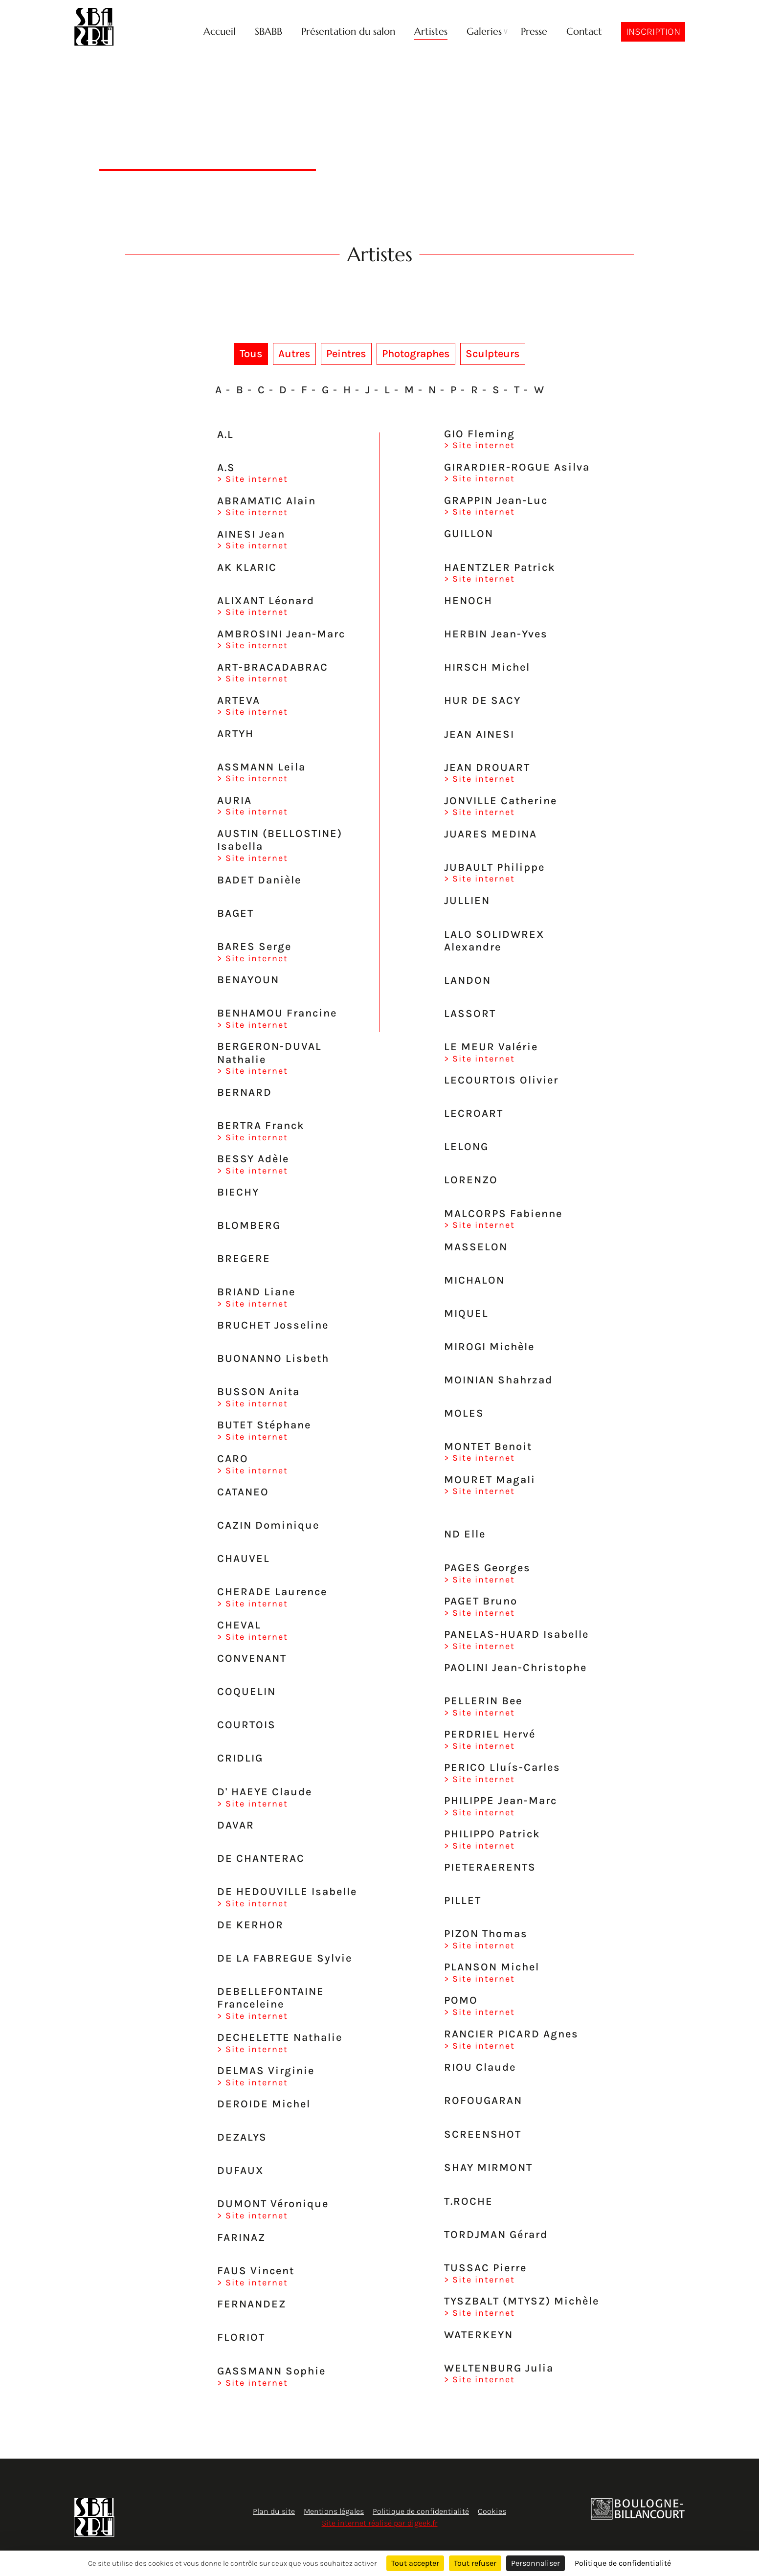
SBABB (268, 31)
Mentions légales (334, 2511)
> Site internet (252, 479)
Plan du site (274, 2511)
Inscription (653, 31)
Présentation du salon (348, 31)
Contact (584, 31)
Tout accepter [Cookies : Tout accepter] (415, 2563)
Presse (534, 31)
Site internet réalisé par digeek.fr (380, 2523)
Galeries (484, 31)
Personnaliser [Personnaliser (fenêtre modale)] (535, 2563)
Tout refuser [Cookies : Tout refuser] (475, 2563)
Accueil (219, 31)
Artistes (430, 31)
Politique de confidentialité (421, 2511)
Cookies (492, 2511)
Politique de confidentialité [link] (623, 2563)
